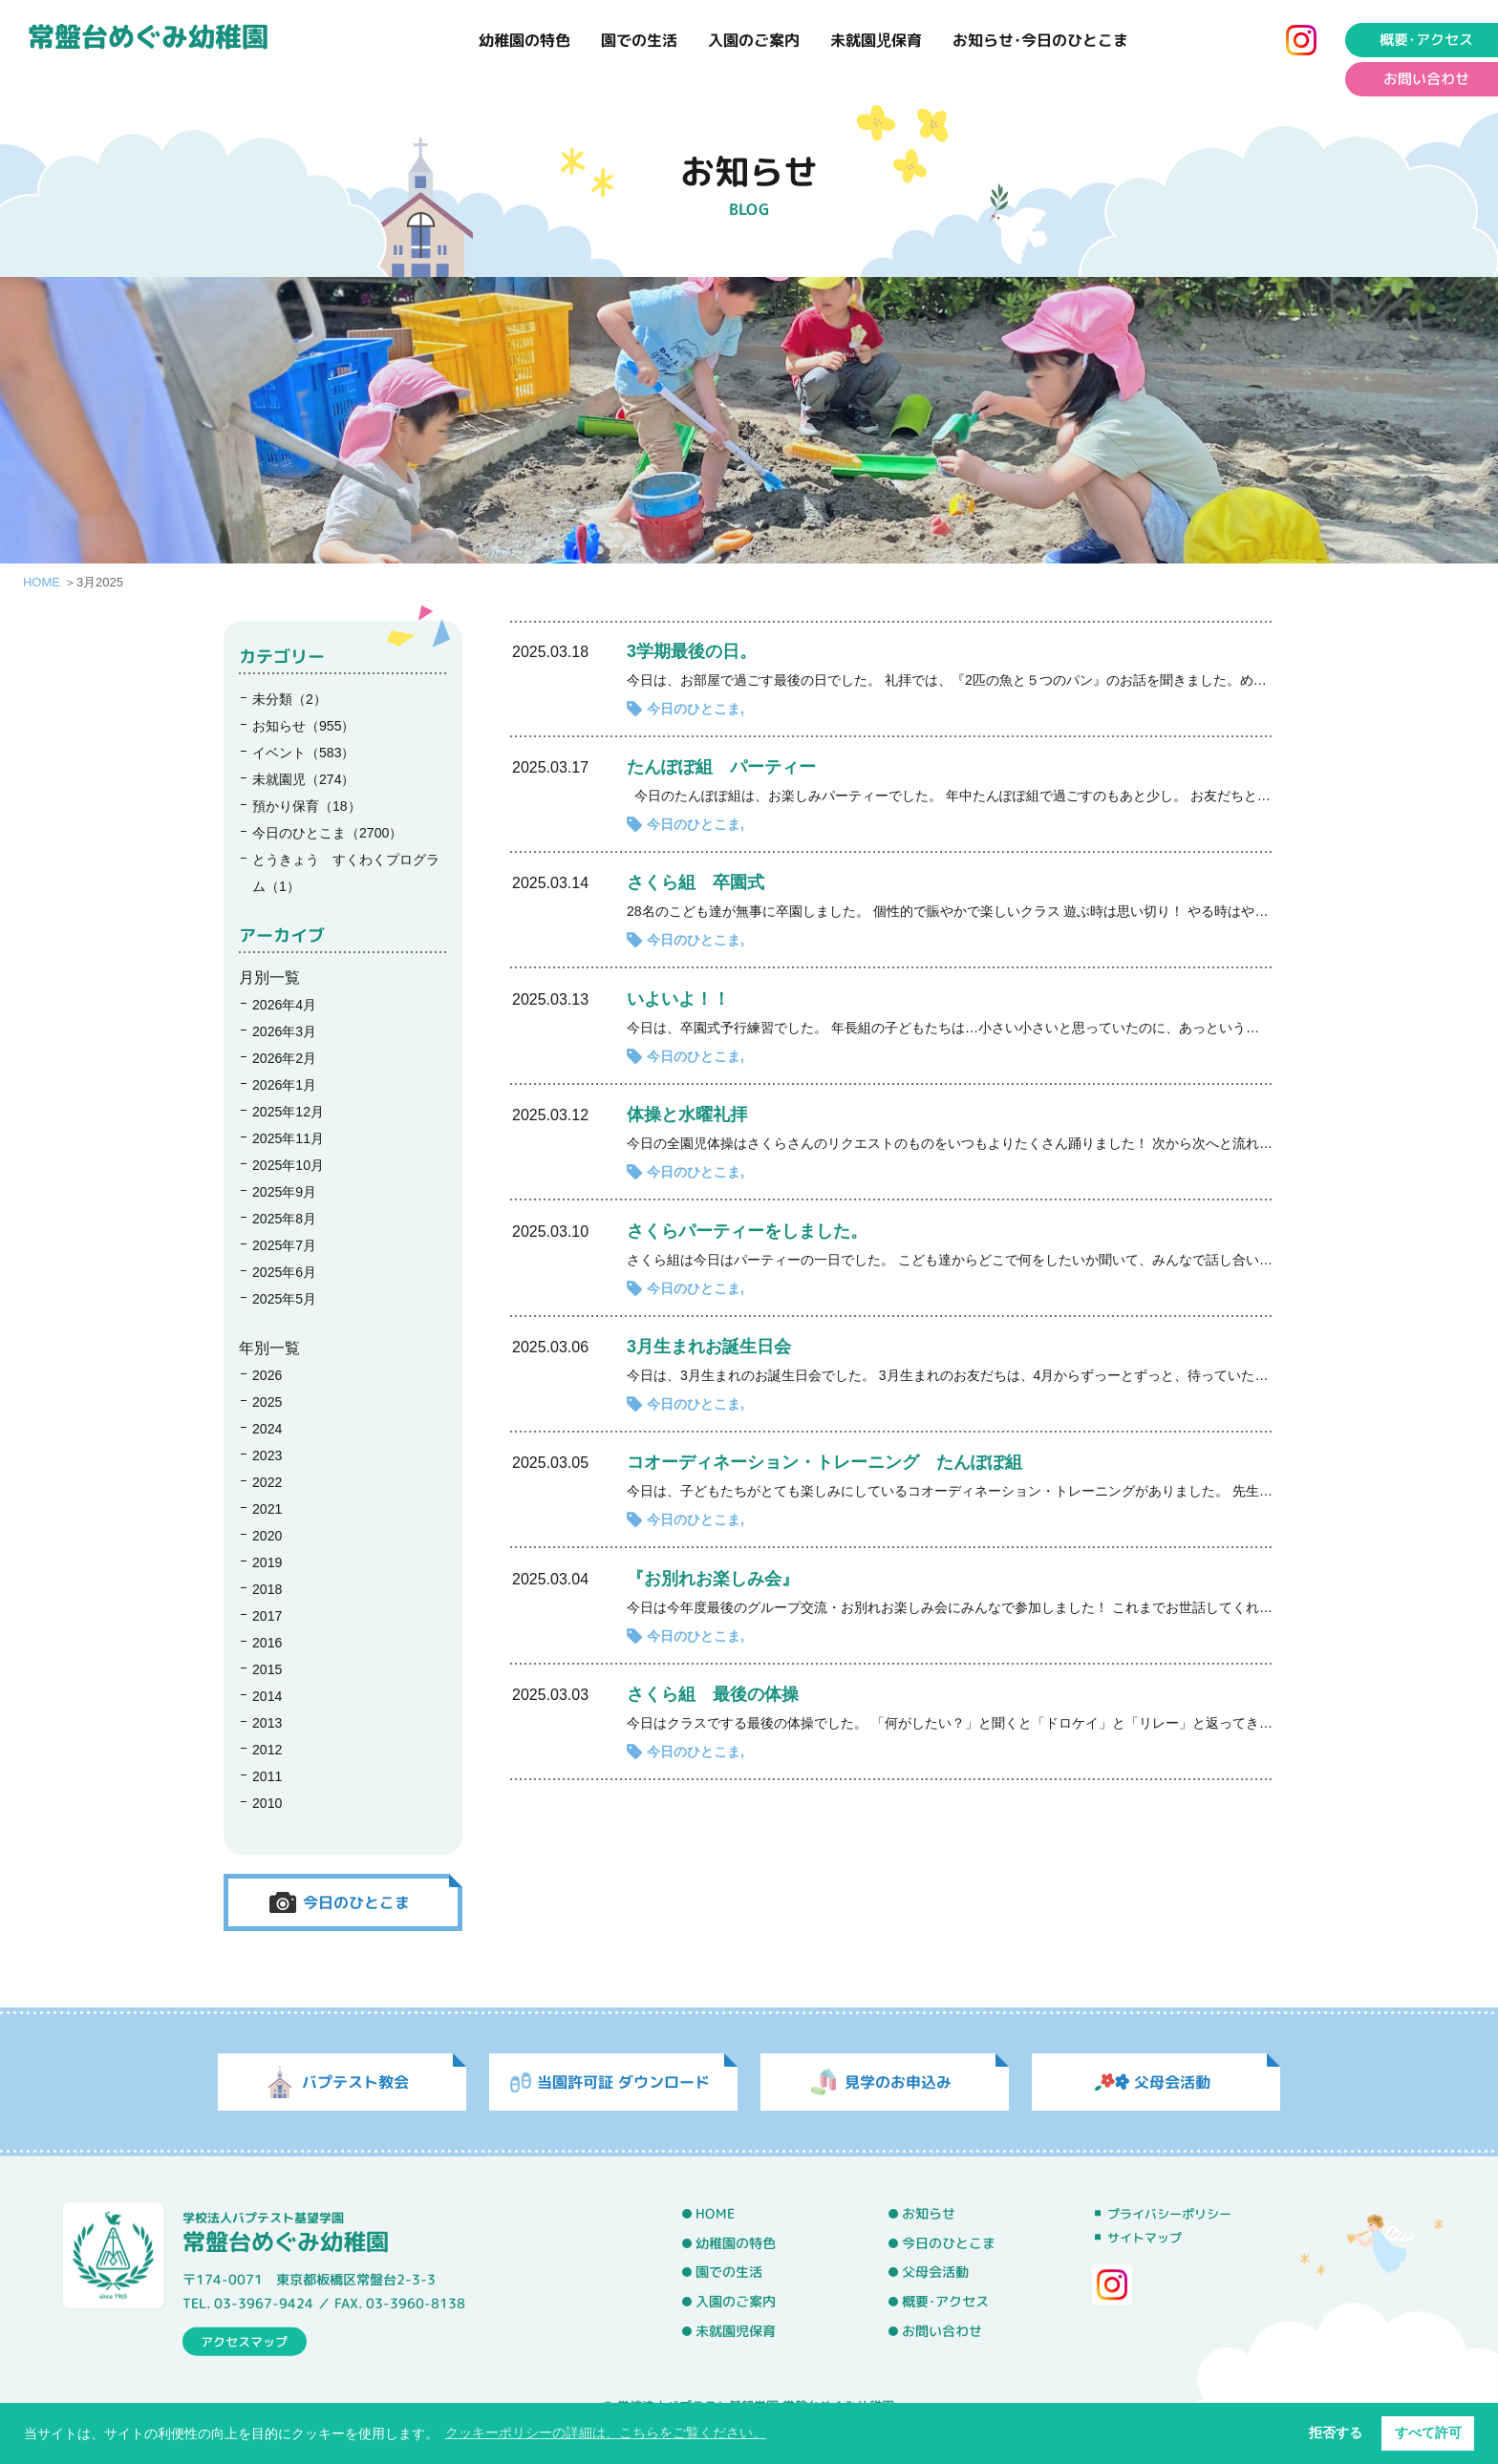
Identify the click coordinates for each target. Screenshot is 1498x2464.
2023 (267, 1455)
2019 (267, 1562)
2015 (267, 1669)
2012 (267, 1749)
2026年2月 (284, 1058)
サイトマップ (1144, 2237)
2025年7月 (284, 1245)
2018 (267, 1589)
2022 (267, 1482)
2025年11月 (288, 1138)
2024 (267, 1428)
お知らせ (928, 2213)
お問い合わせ (942, 2331)
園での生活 (639, 40)
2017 (267, 1616)
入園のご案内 (754, 40)
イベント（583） (303, 752)
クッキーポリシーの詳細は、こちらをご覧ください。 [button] (605, 2432)
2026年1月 (284, 1085)
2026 (267, 1375)
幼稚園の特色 (524, 40)
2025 (267, 1402)
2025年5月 (284, 1298)
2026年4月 (284, 1004)
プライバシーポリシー (1169, 2213)
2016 (267, 1642)
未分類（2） (289, 699)
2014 (267, 1696)
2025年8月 (284, 1218)
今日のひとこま (693, 708)
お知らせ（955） (303, 725)
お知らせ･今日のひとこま (1040, 40)
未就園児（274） (303, 779)
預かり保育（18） (306, 806)
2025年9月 (284, 1192)
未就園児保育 (876, 40)
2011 (267, 1776)
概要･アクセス (945, 2301)
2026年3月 (284, 1031)
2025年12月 (288, 1111)
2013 (267, 1723)
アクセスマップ (244, 2340)
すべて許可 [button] (1428, 2432)
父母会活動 (935, 2273)
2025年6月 (284, 1272)
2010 (267, 1803)
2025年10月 (288, 1165)
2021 (267, 1509)
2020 (267, 1535)
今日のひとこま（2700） (327, 832)
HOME (41, 582)
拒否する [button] (1335, 2432)
